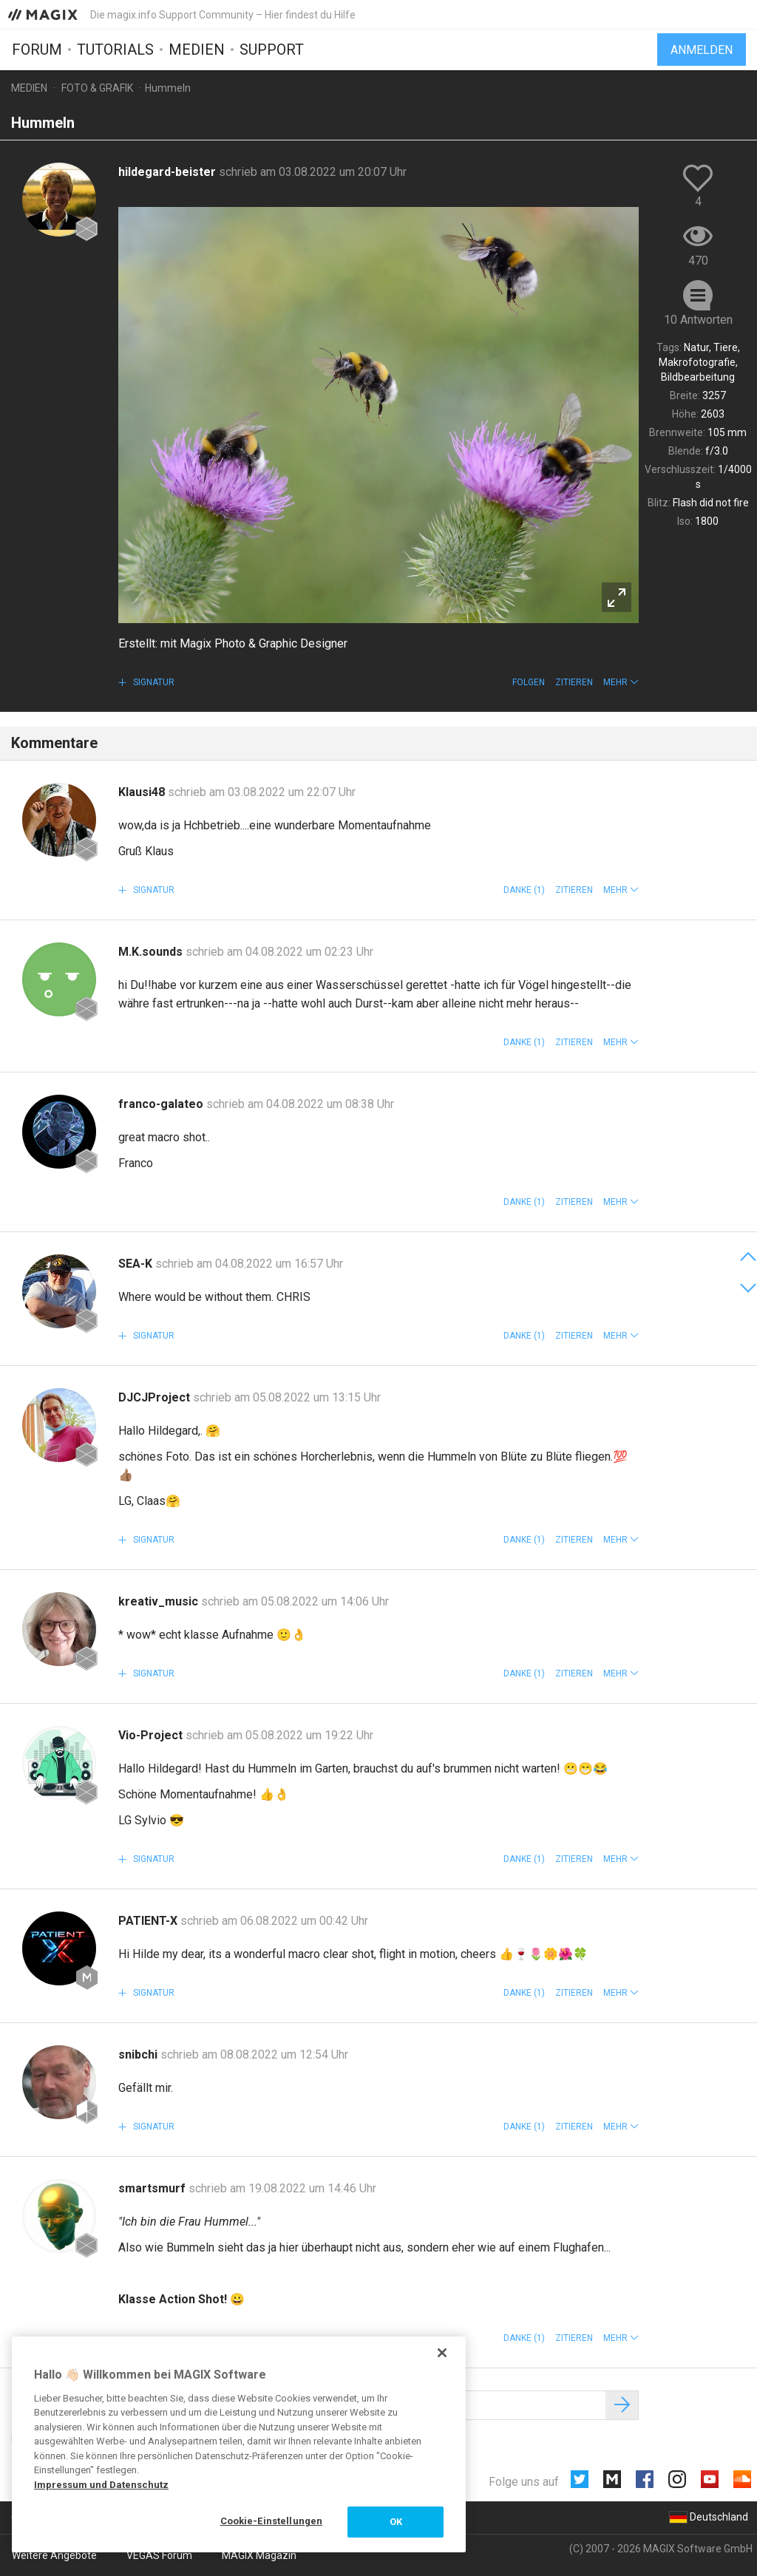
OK (396, 2521)
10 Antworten (698, 320)
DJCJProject (155, 1397)
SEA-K (136, 1264)
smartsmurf (153, 2188)
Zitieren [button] (574, 682)
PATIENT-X (149, 1921)
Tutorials (115, 49)
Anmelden (702, 50)
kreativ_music (159, 1601)
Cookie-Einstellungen (271, 2520)
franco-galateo (162, 1104)
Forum (37, 49)
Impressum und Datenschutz (101, 2484)
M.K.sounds (152, 952)
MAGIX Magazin (259, 2555)
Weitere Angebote (54, 2555)
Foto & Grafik (97, 88)
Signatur (152, 682)
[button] (621, 682)
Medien (197, 49)
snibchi (139, 2054)
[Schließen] (442, 2353)
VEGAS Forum (159, 2555)
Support (272, 49)
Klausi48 (143, 792)
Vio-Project (152, 1735)
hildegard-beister (168, 172)
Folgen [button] (528, 682)
